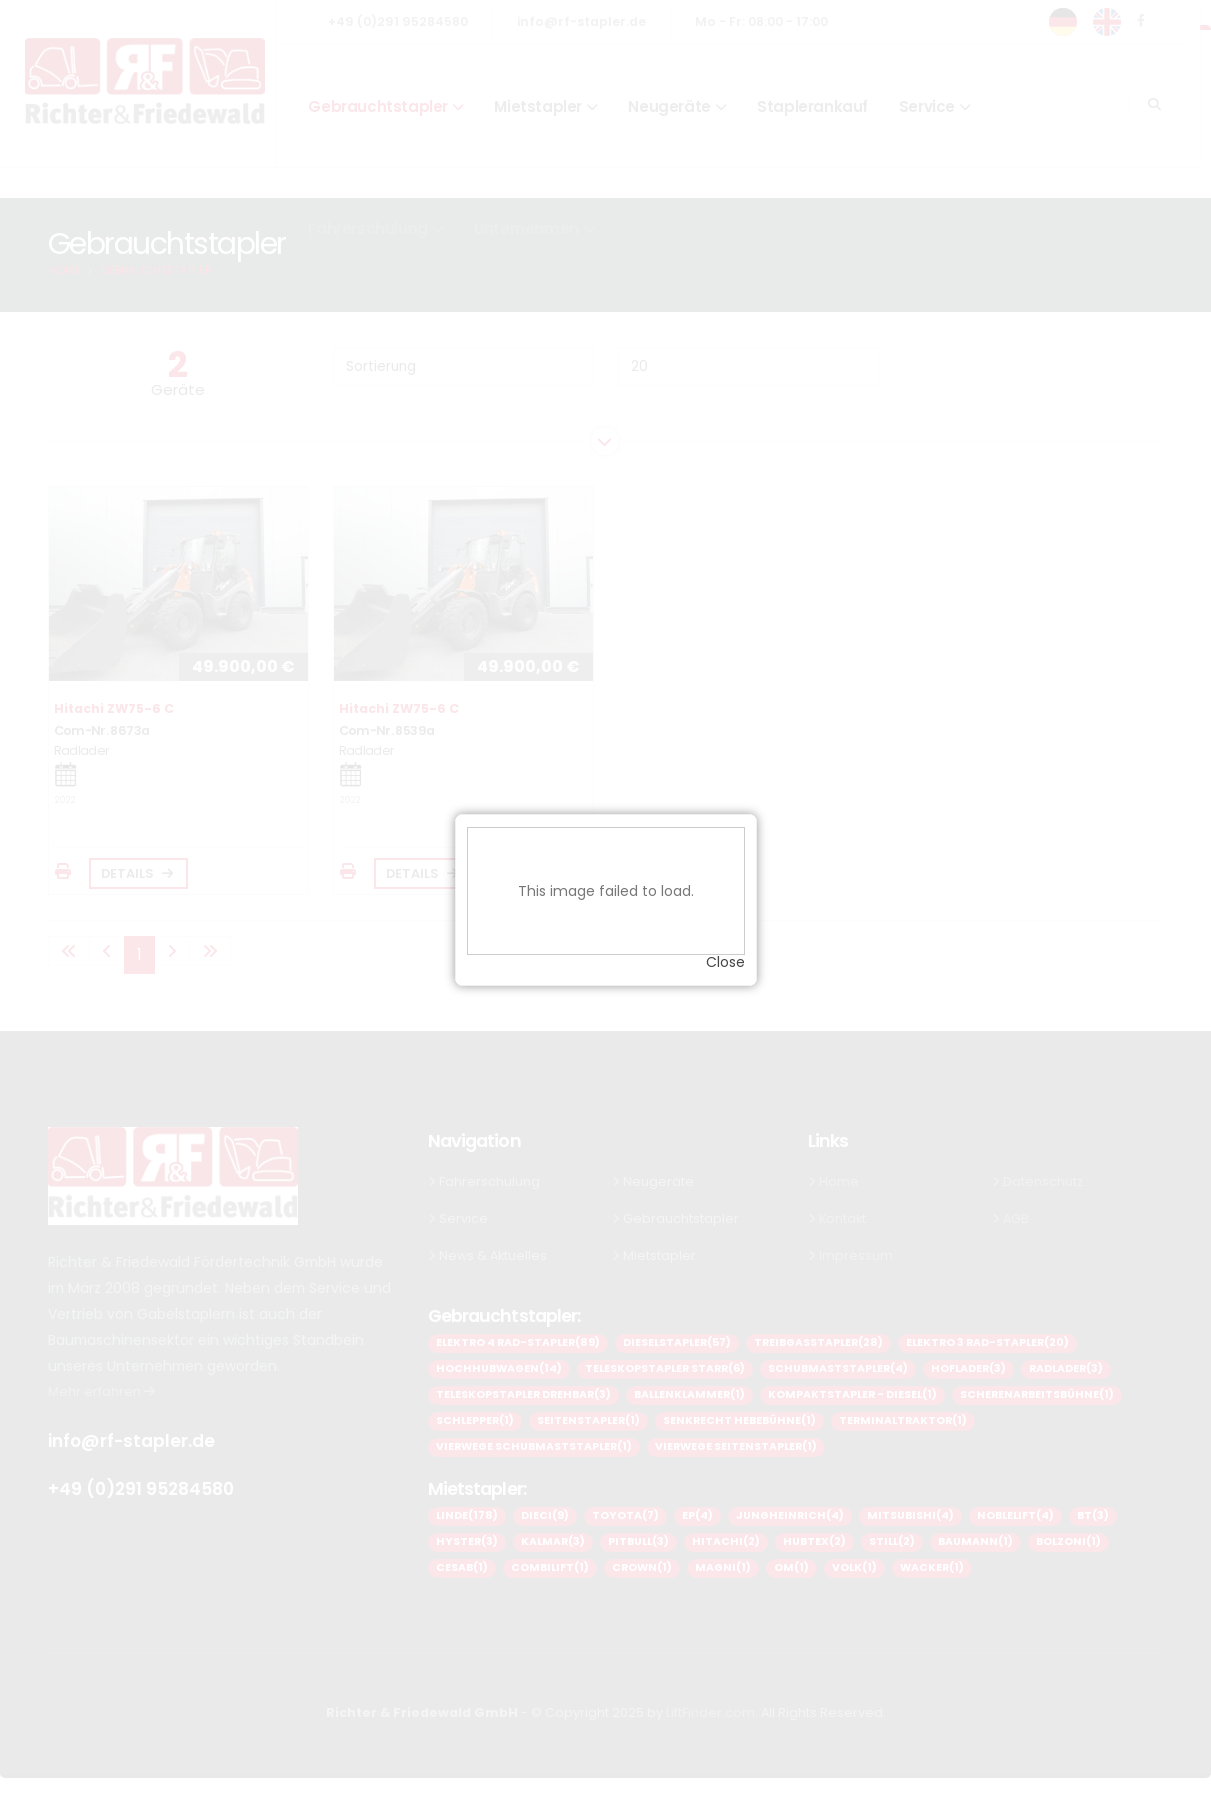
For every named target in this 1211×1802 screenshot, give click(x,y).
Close (725, 946)
